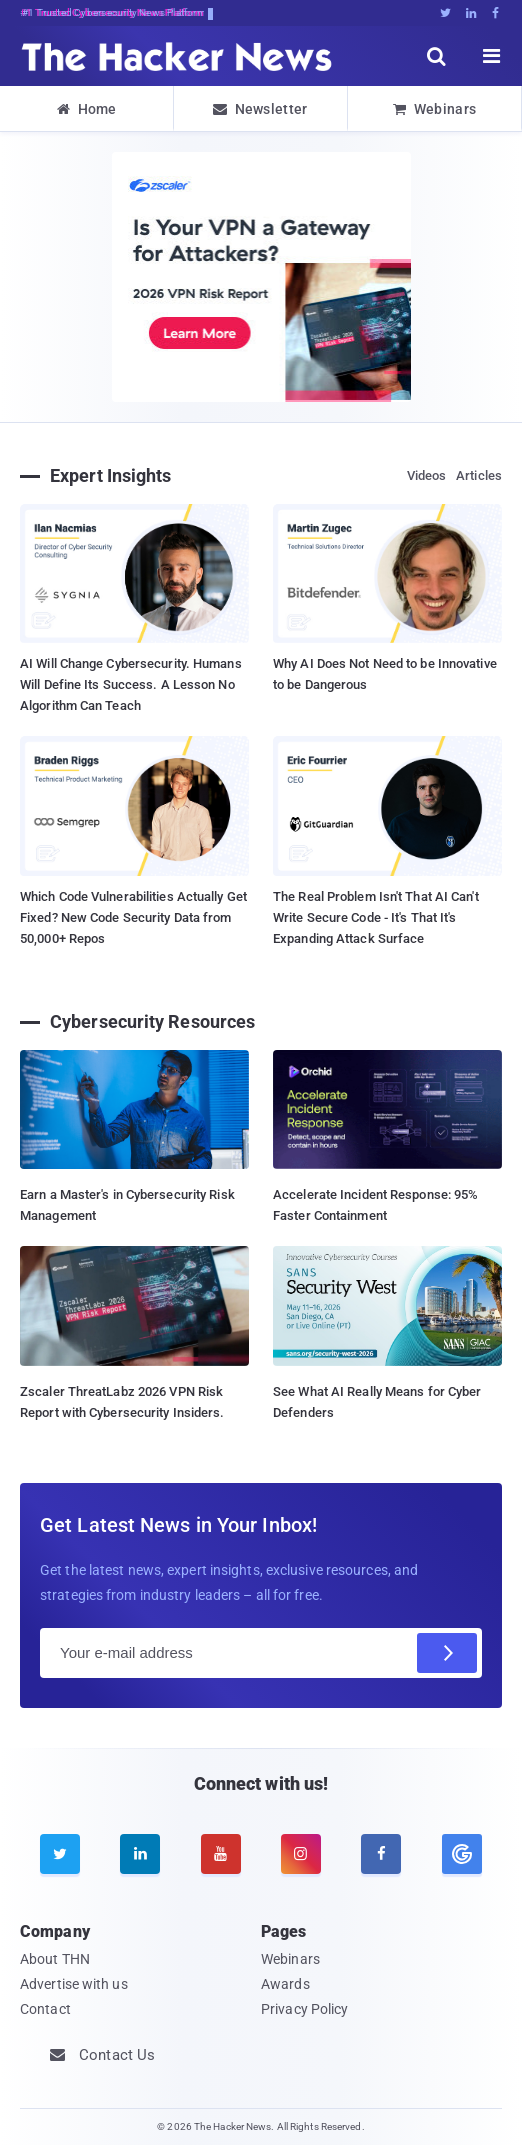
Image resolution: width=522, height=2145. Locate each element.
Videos (427, 475)
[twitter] (60, 1854)
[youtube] (221, 1854)
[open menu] (492, 56)
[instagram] (301, 1854)
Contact (45, 2009)
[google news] (461, 1854)
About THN (55, 1959)
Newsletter (260, 109)
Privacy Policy (304, 2009)
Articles (479, 475)
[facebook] (381, 1854)
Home (86, 109)
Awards (285, 1984)
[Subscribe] (447, 1653)
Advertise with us (74, 1984)
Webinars (435, 109)
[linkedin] (140, 1854)
